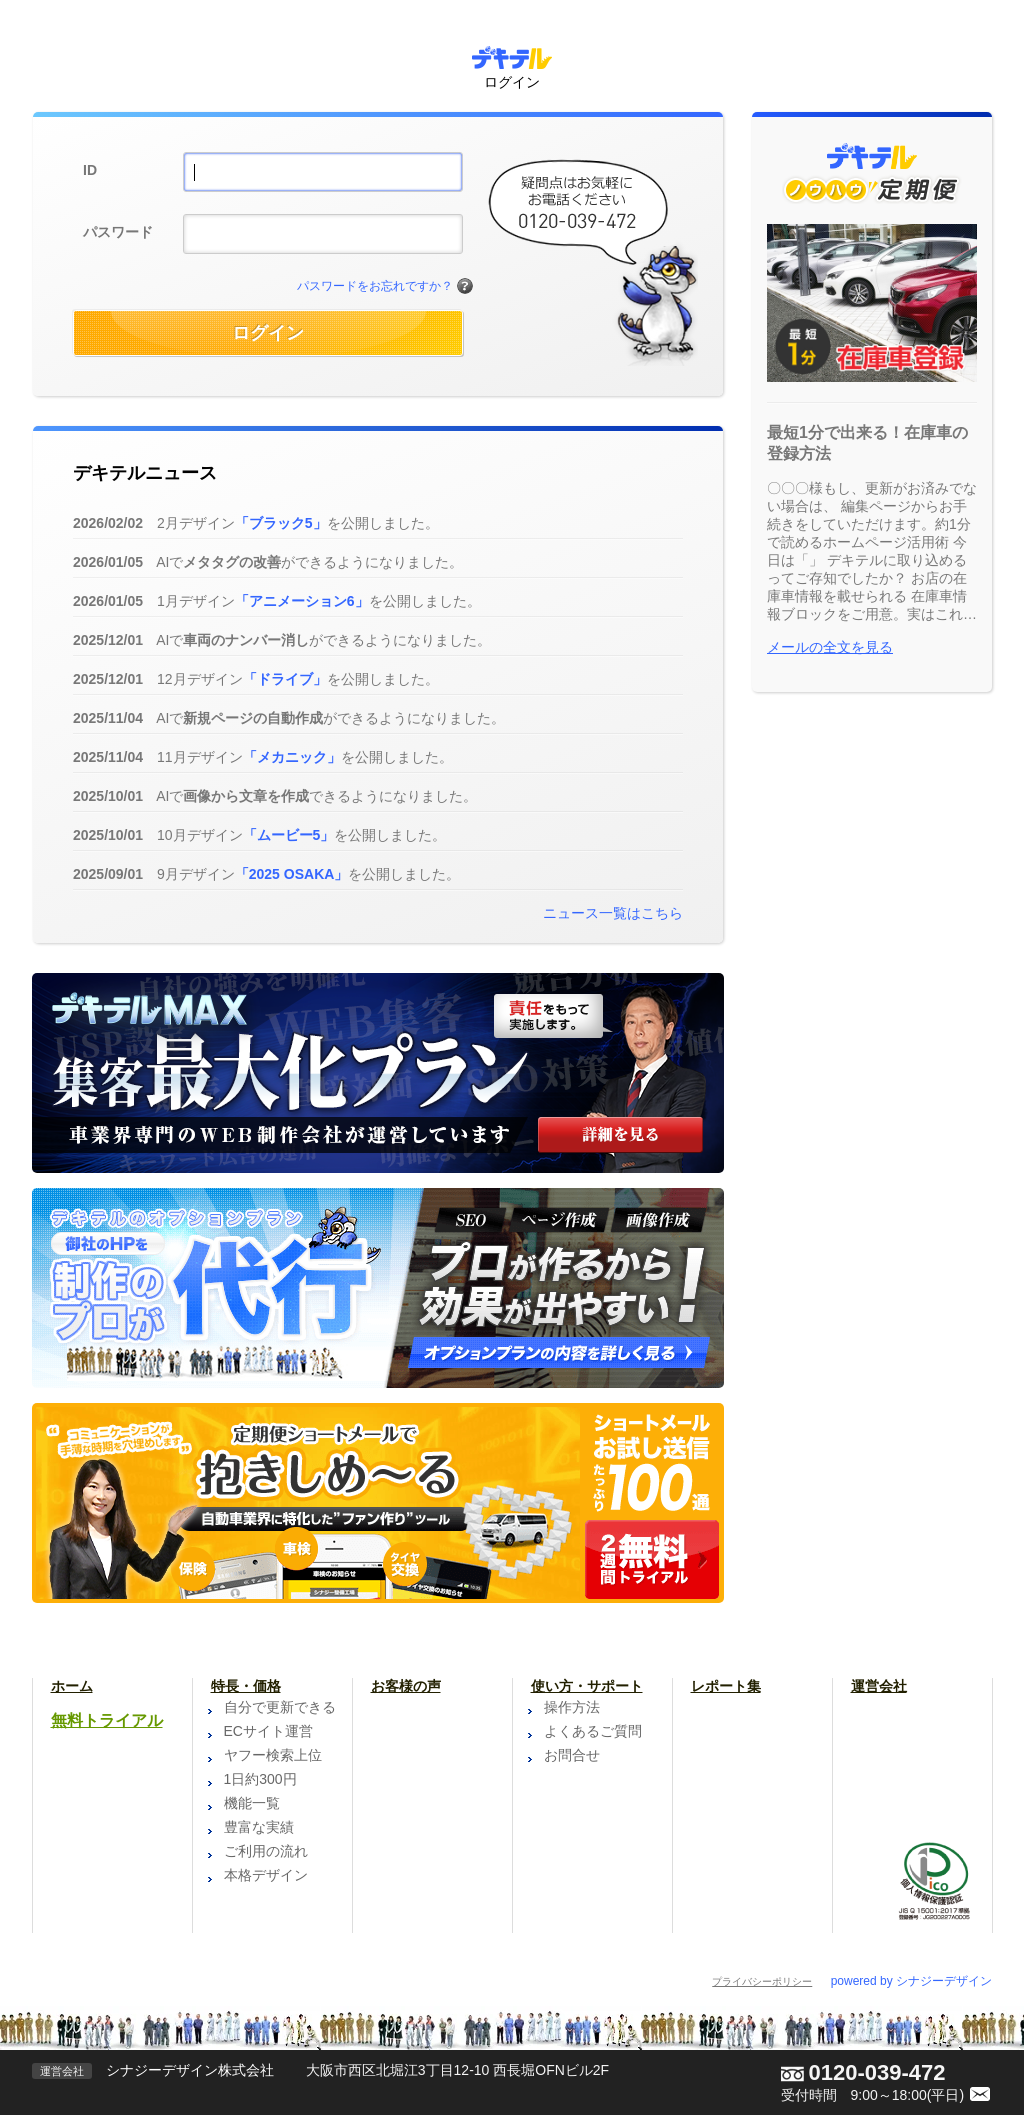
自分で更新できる (280, 1707)
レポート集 (726, 1686)
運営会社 (879, 1686)
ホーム (72, 1686)
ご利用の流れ (266, 1851)
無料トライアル (107, 1720)
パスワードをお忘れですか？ (375, 286)
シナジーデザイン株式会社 (190, 2070)
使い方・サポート (587, 1686)
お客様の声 (406, 1686)
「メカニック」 (292, 757)
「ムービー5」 (289, 835)
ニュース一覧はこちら (613, 913)
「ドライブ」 (285, 679)
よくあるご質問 (593, 1731)
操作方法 (572, 1707)
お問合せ (572, 1755)
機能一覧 (252, 1803)
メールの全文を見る (830, 647)
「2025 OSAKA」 (292, 874)
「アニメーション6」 (302, 601)
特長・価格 (246, 1686)
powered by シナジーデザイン (911, 1981)
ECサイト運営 (268, 1731)
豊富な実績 (259, 1827)
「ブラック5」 (281, 523)
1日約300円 (260, 1779)
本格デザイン (266, 1875)
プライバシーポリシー (762, 1981)
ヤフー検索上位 (273, 1755)
